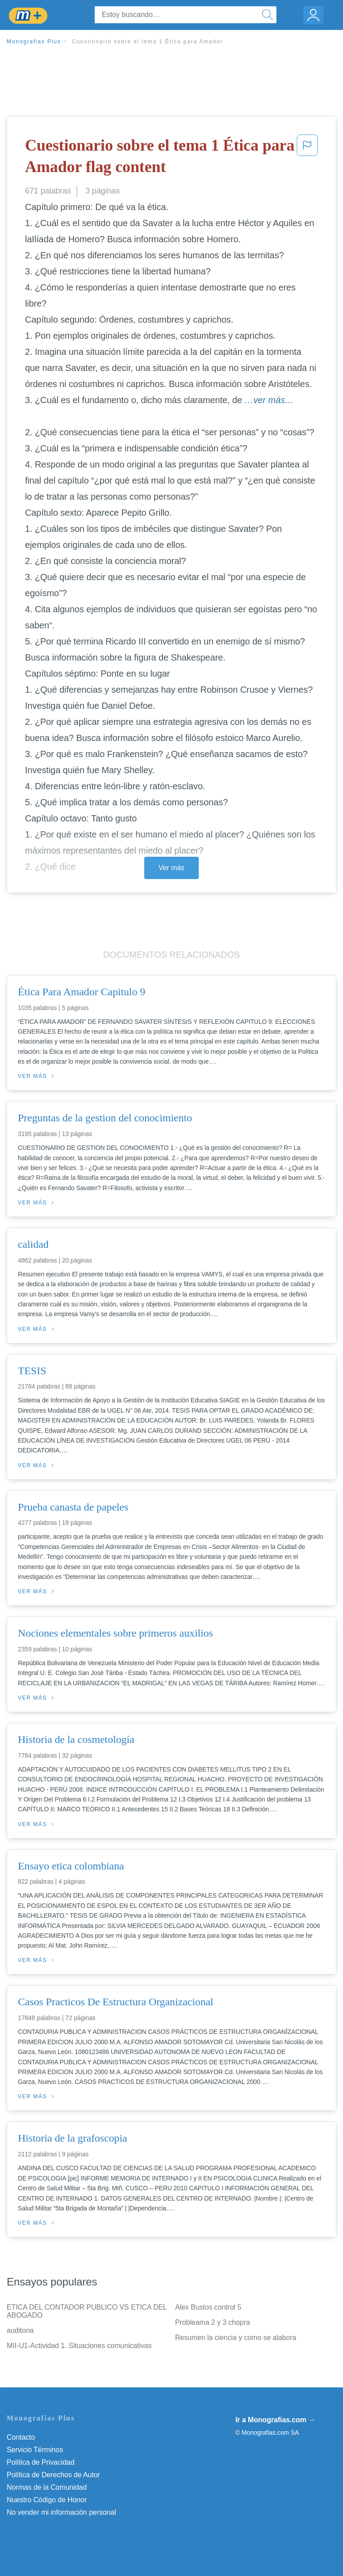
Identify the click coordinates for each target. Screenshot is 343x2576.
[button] (307, 158)
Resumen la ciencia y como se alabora (235, 2337)
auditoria (20, 2330)
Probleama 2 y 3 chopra (212, 2322)
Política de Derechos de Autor (53, 2475)
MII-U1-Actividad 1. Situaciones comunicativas (79, 2345)
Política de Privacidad (41, 2462)
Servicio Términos (35, 2450)
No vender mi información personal (61, 2512)
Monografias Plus (34, 41)
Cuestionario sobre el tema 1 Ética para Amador (147, 41)
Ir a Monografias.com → (275, 2420)
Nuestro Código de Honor (47, 2500)
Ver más (171, 867)
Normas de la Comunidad (47, 2487)
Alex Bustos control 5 (208, 2307)
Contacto (21, 2437)
